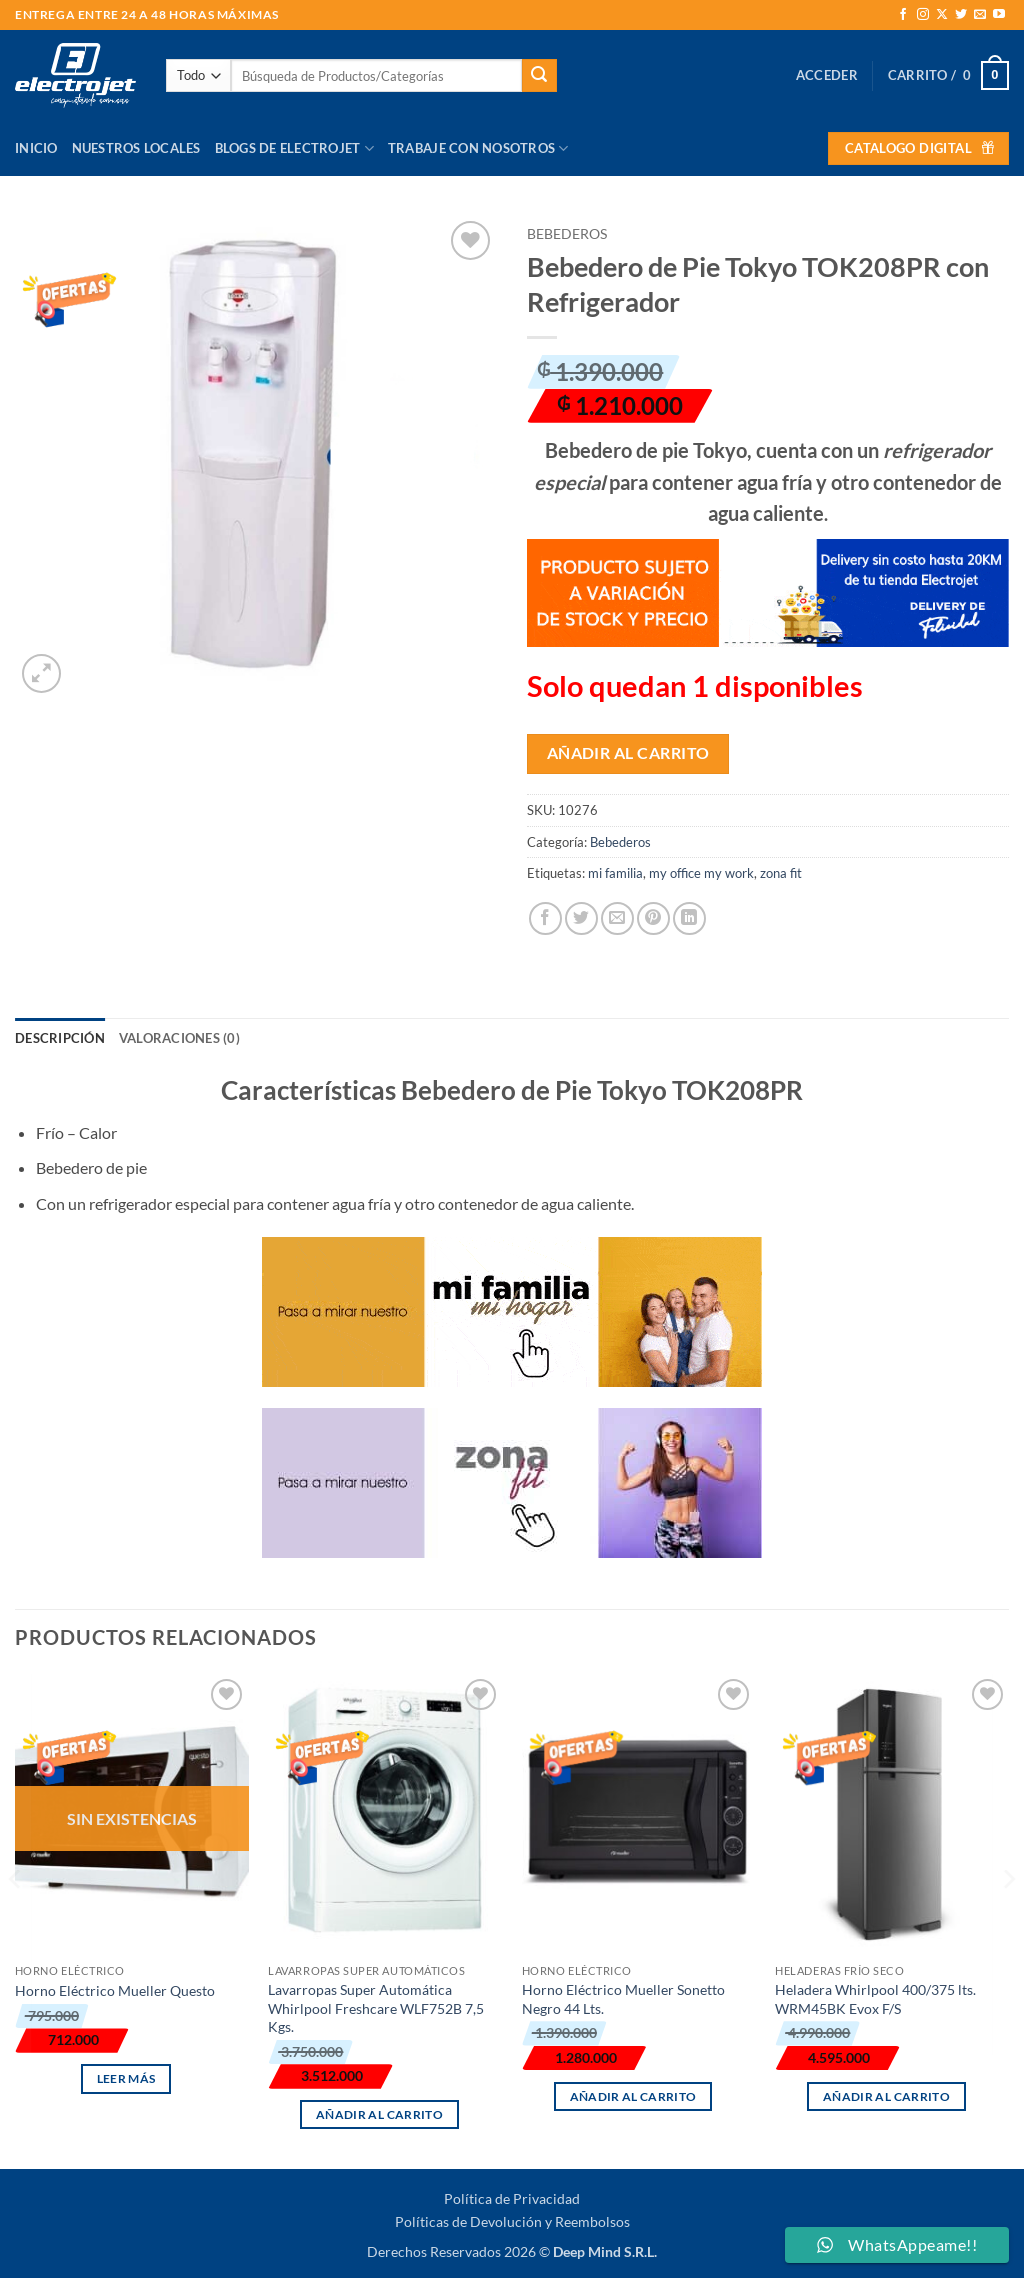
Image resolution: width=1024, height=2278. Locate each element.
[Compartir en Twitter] (581, 918)
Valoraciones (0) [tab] (179, 1038)
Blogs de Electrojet (294, 148)
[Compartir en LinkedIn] (689, 918)
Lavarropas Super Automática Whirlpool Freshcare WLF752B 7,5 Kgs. (376, 2008)
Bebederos (567, 234)
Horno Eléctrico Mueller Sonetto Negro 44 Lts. (623, 1999)
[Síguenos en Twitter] (961, 15)
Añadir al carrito (628, 753)
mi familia (615, 873)
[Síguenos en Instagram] (923, 15)
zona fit (781, 873)
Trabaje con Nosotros (478, 148)
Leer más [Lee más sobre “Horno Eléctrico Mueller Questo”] (126, 2078)
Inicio (36, 148)
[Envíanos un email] (980, 15)
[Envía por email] (617, 918)
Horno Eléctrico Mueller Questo (115, 1990)
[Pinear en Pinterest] (653, 918)
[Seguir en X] (942, 15)
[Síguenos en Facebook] (903, 15)
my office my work (701, 873)
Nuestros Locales (136, 148)
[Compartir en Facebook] (545, 918)
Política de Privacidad (512, 2198)
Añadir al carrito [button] (379, 2114)
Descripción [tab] (60, 1038)
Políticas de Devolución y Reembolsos (512, 2221)
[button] (827, 75)
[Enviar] (539, 76)
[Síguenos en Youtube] (999, 15)
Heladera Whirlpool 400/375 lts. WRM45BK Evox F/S (875, 1999)
